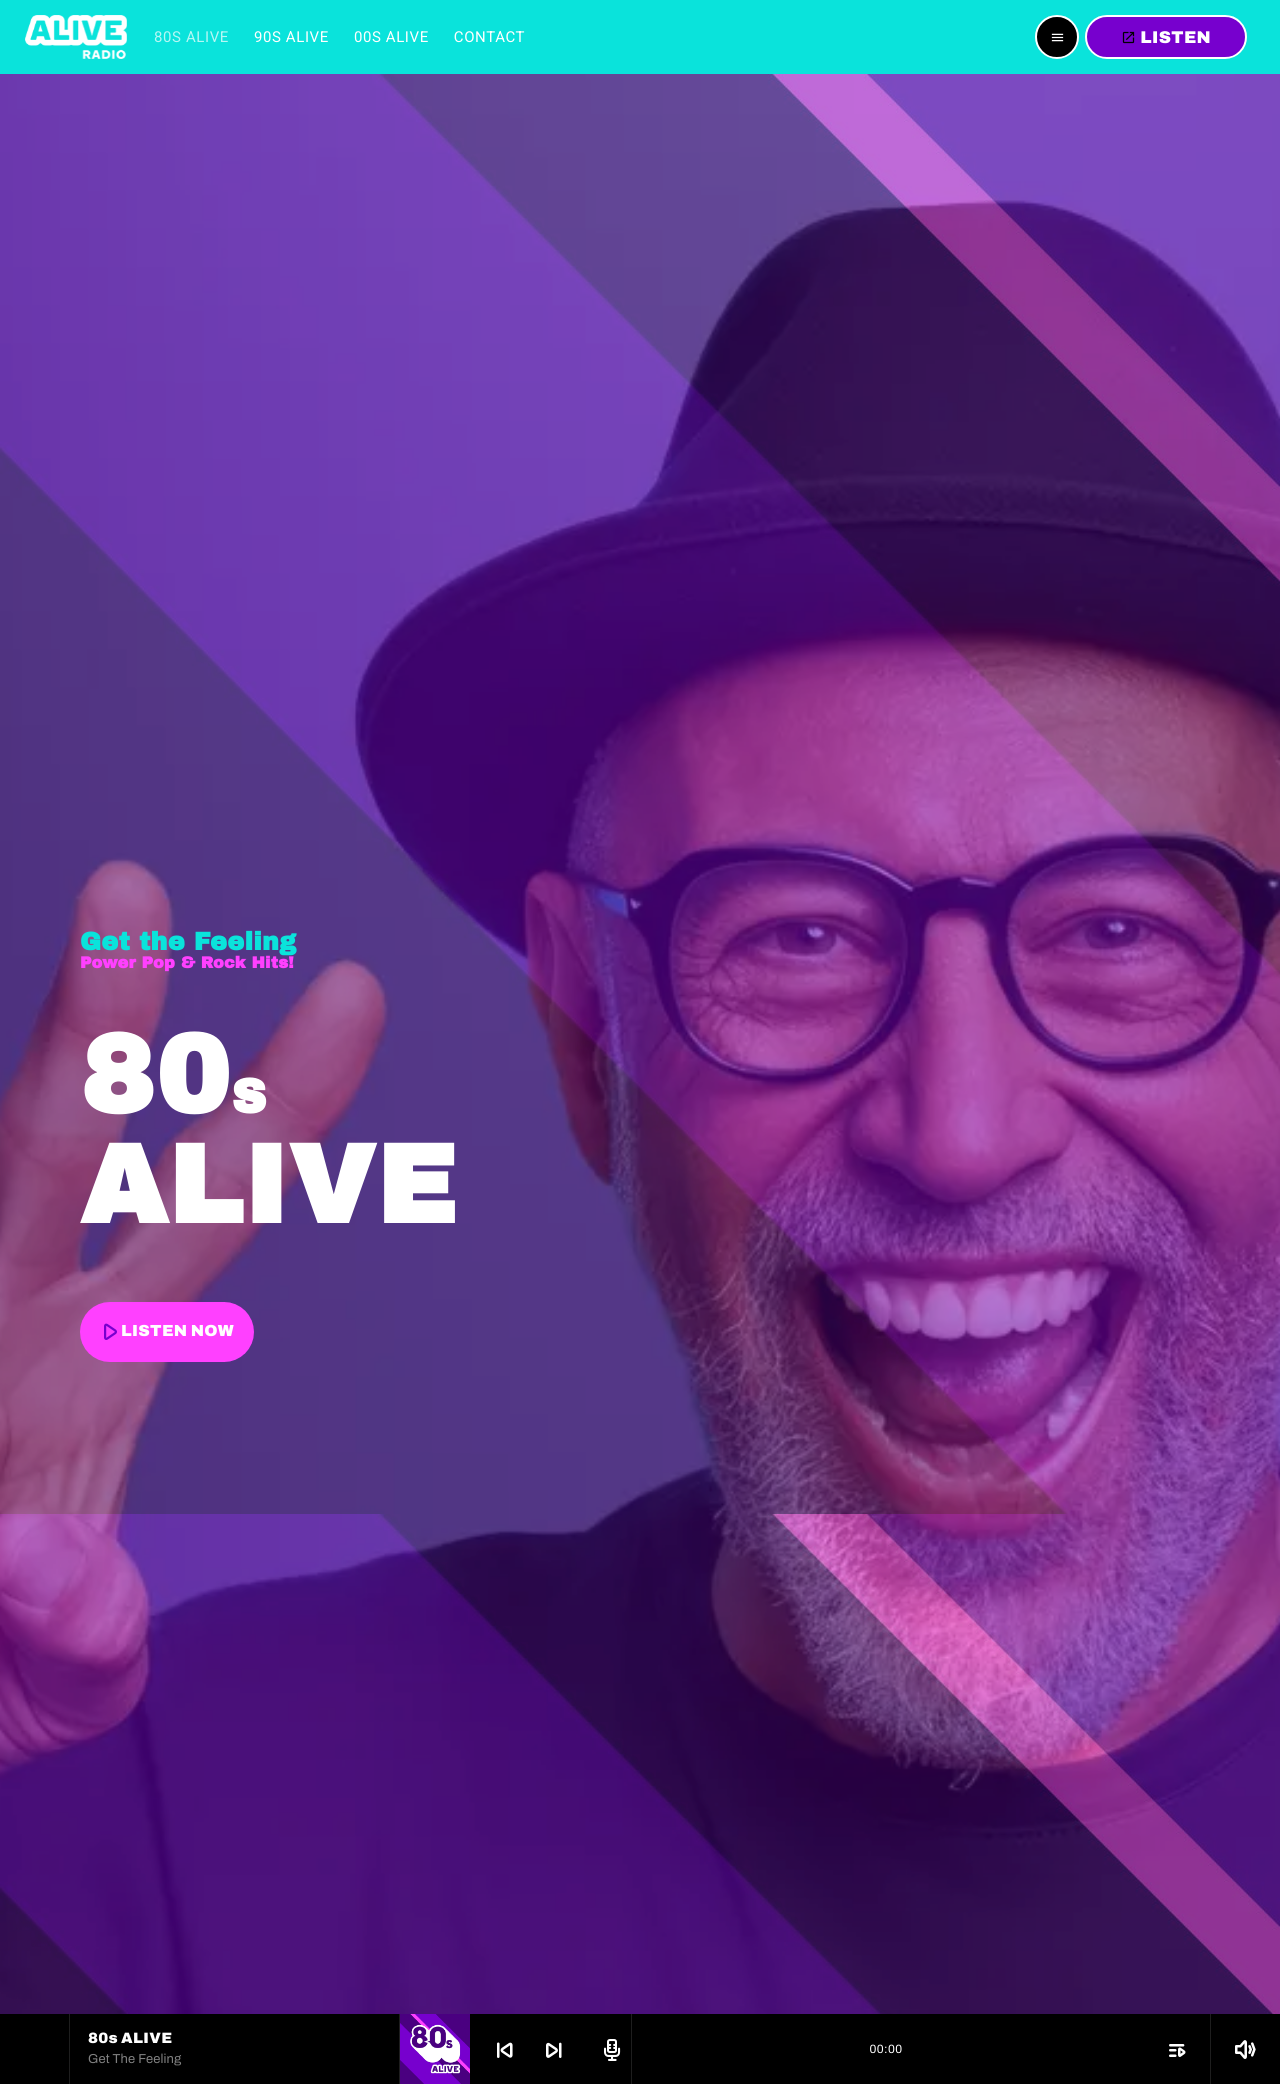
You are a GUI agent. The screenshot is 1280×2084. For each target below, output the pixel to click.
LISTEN (1166, 37)
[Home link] (76, 37)
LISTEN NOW (165, 1331)
